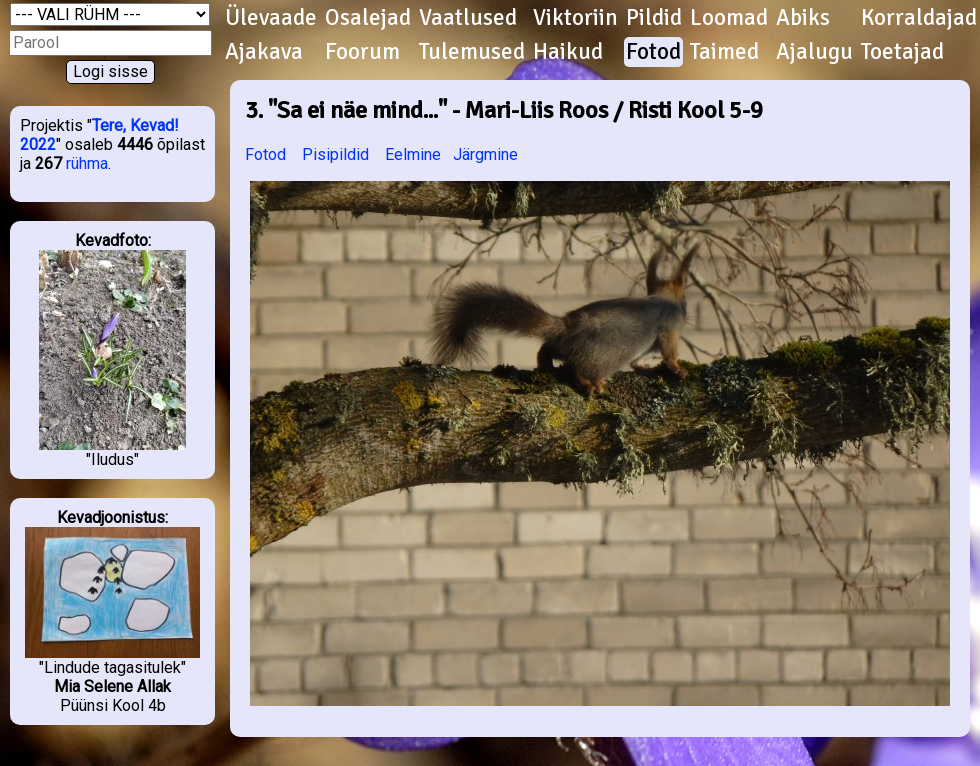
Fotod (653, 52)
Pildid (654, 18)
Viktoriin (575, 18)
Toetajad (902, 52)
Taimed (724, 52)
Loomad (729, 18)
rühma (87, 163)
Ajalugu (814, 52)
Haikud (568, 52)
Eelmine (413, 154)
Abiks (803, 18)
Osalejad (368, 18)
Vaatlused (468, 18)
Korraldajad (919, 18)
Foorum (362, 52)
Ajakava (264, 52)
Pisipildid (335, 154)
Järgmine (485, 154)
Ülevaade (271, 18)
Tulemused (472, 52)
